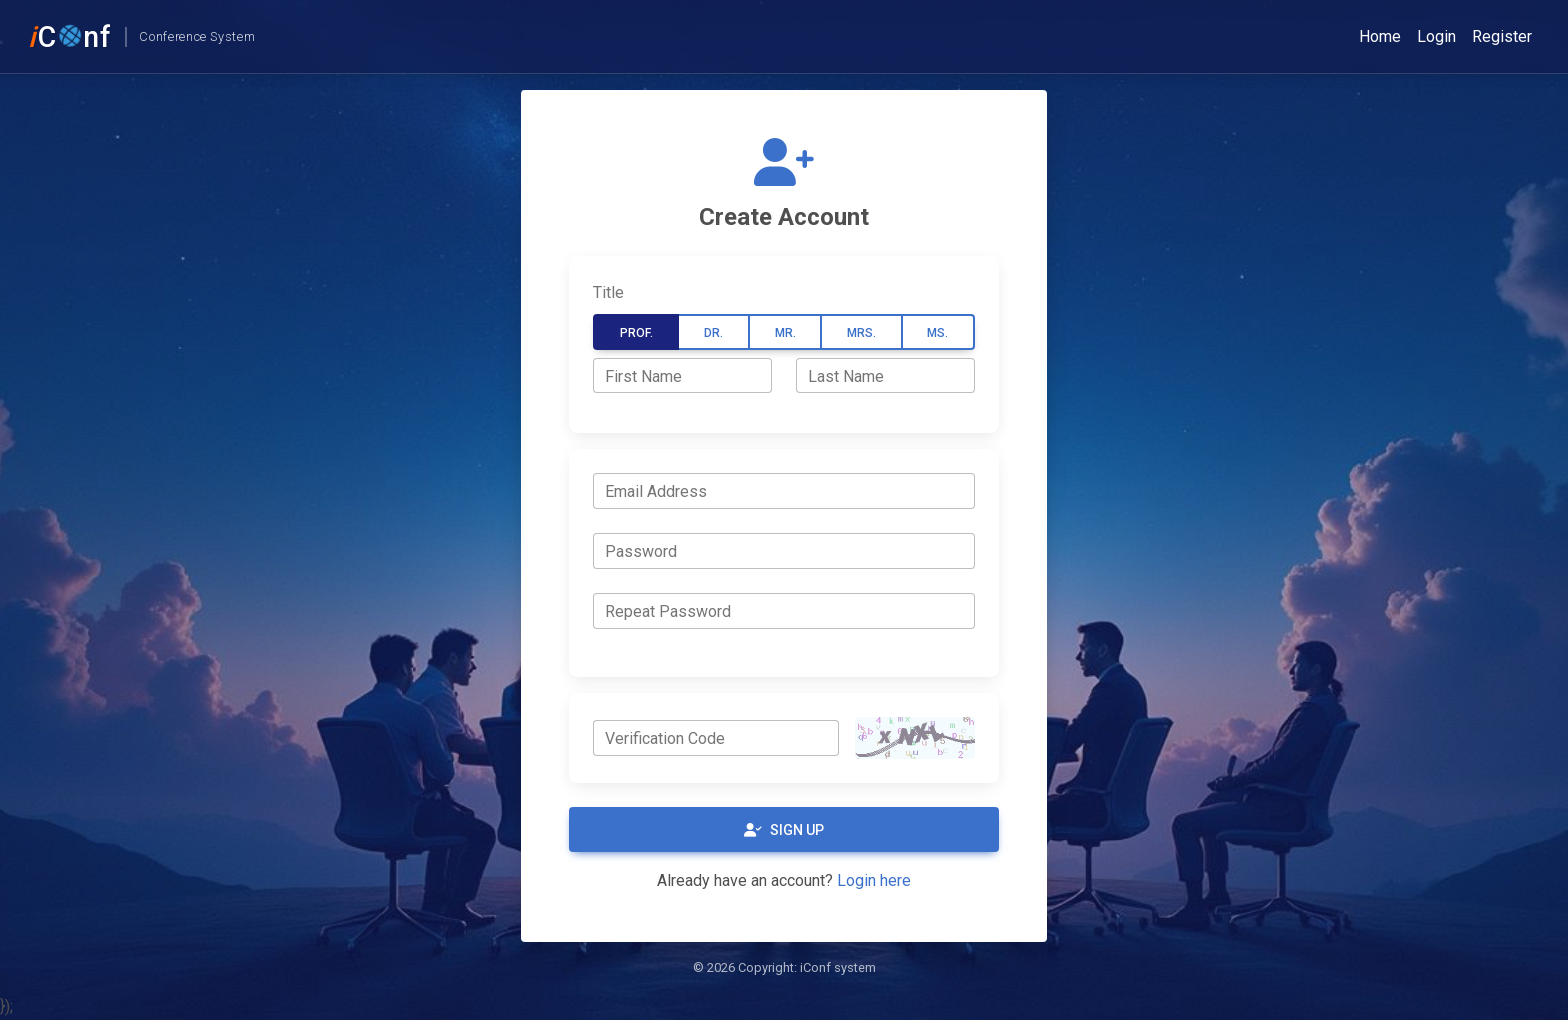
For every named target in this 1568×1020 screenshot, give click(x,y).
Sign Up (784, 830)
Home (1380, 36)
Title (608, 292)
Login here (874, 880)
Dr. (713, 333)
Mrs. (861, 333)
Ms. (937, 333)
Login (1436, 36)
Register (1502, 36)
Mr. (785, 333)
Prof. (636, 333)
